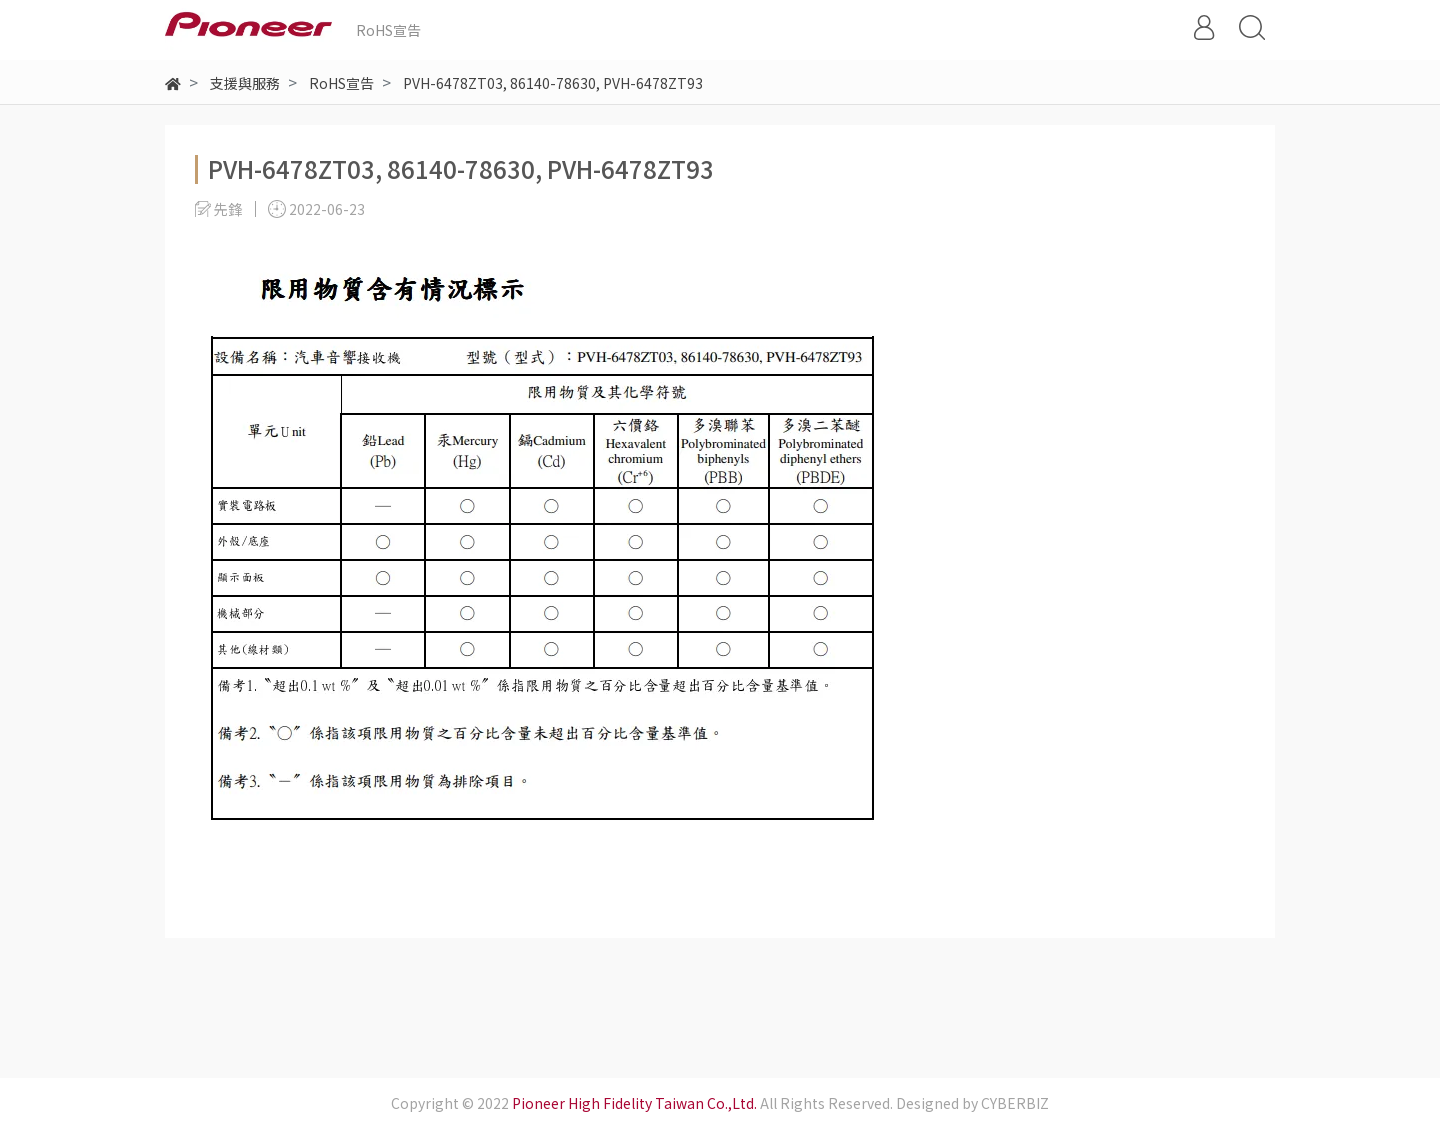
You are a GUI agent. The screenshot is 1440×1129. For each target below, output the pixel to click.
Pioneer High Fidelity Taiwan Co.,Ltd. (634, 1103)
